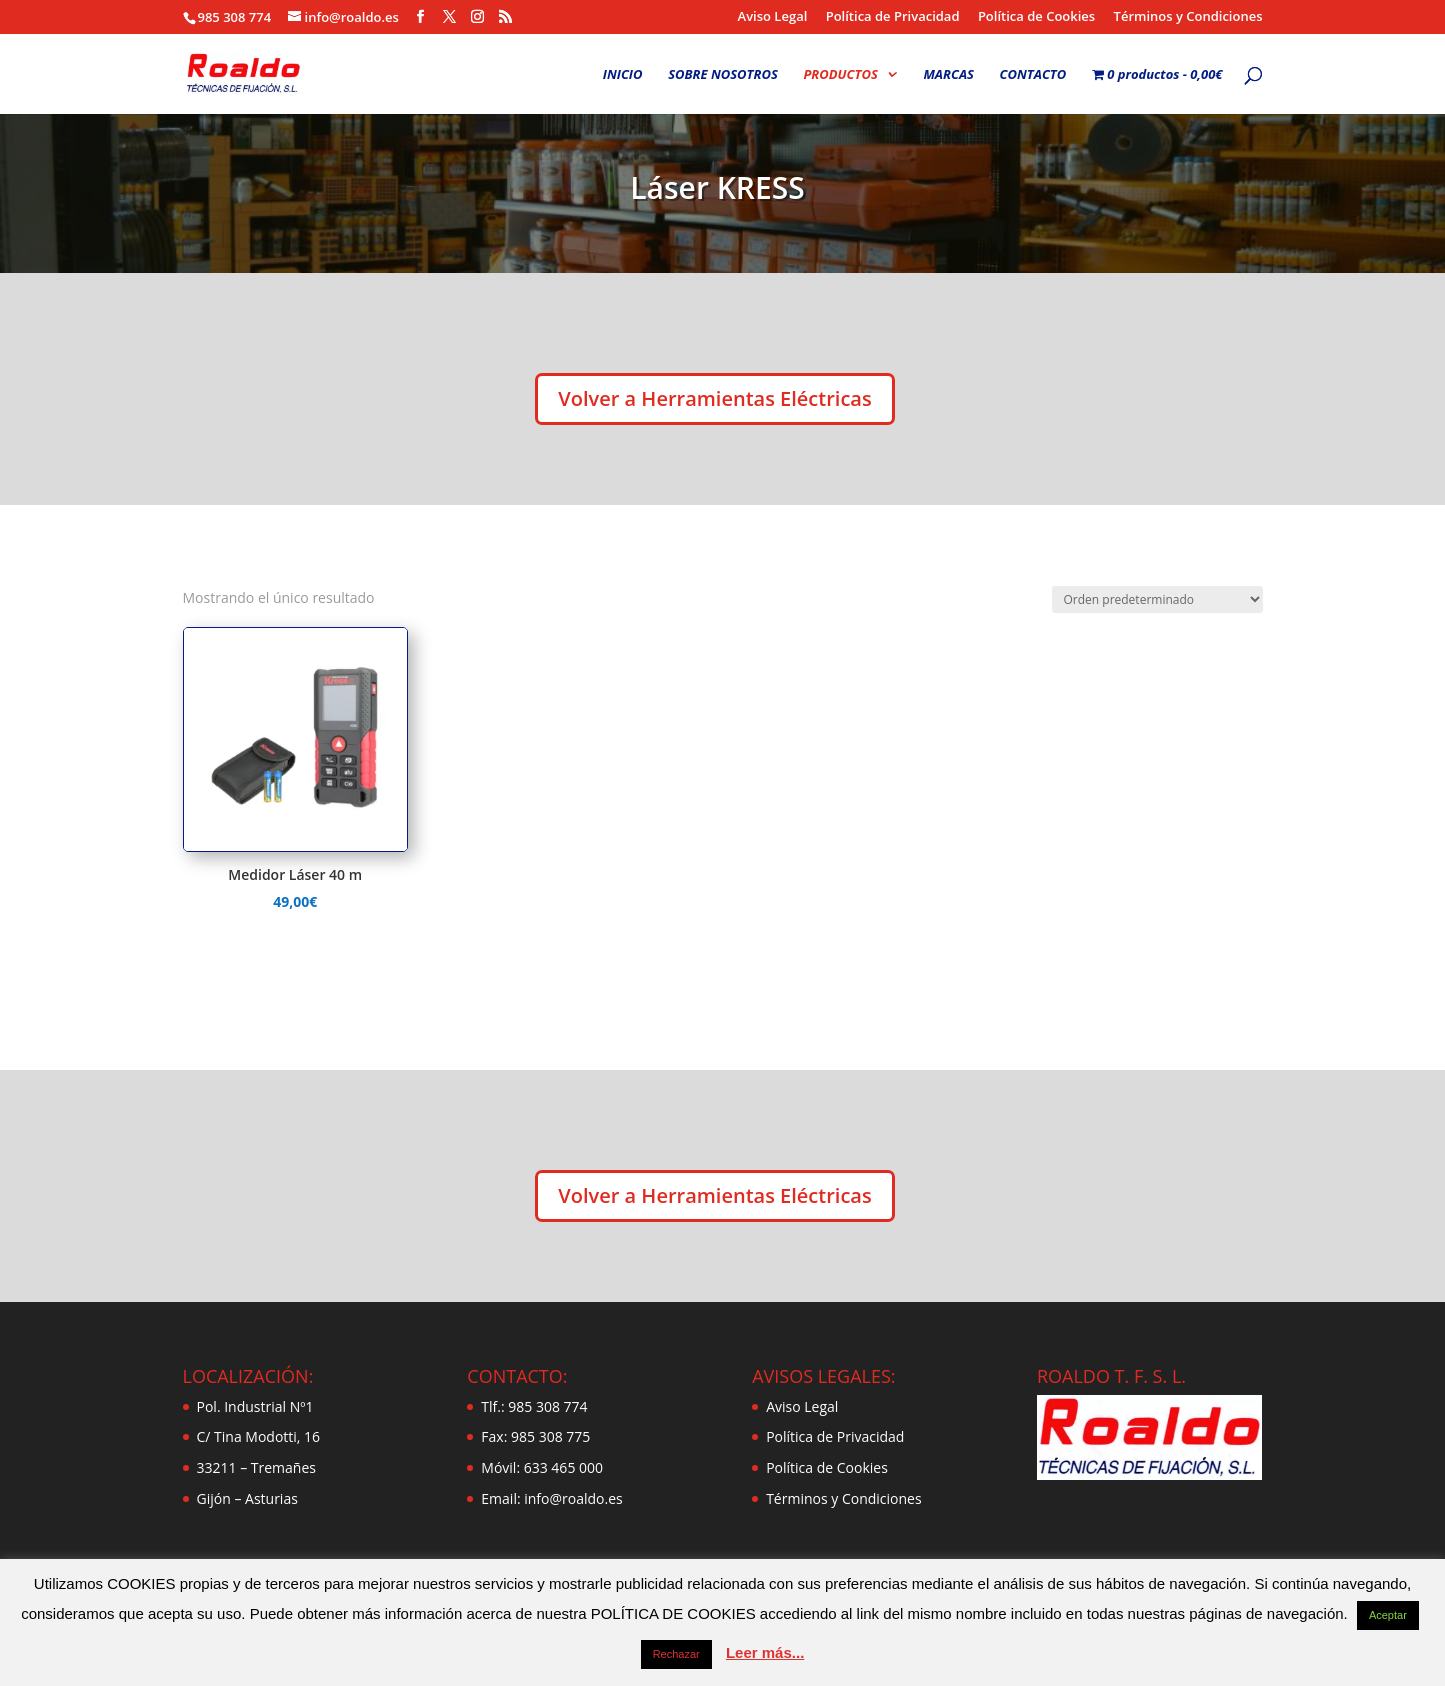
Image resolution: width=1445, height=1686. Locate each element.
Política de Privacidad (893, 17)
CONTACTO (1033, 75)
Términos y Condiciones (1188, 17)
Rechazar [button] (676, 1654)
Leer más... (765, 1652)
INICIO (623, 75)
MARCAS (948, 75)
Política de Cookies (1036, 17)
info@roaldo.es (572, 1498)
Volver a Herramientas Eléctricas (714, 398)
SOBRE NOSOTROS (723, 75)
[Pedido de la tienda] (1157, 599)
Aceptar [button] (1388, 1615)
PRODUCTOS (840, 75)
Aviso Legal (773, 17)
